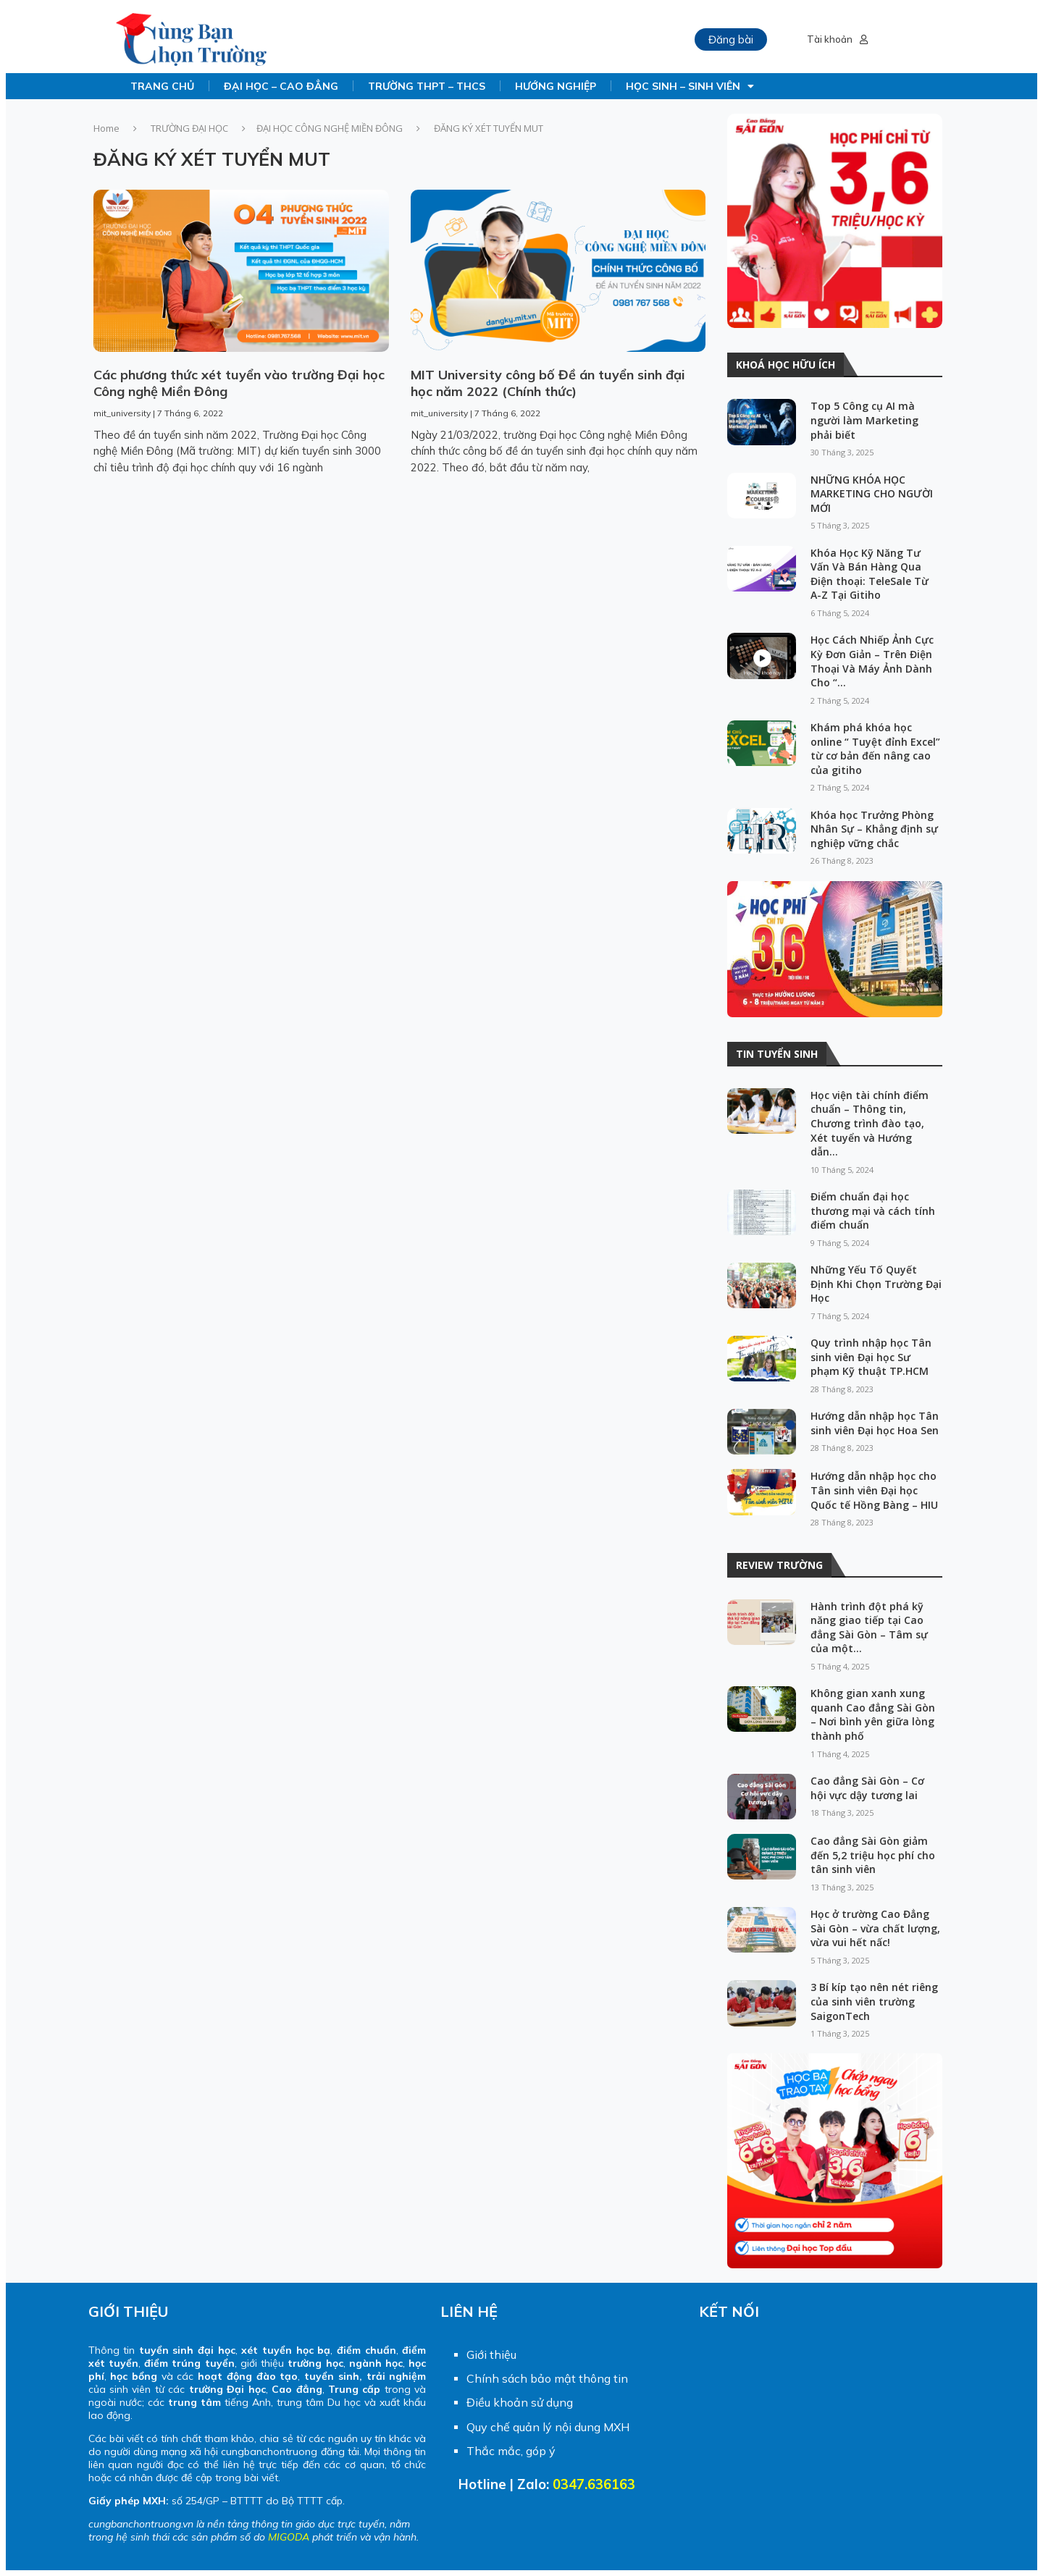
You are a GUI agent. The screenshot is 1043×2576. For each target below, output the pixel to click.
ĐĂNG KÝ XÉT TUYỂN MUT (211, 159)
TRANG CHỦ (162, 86)
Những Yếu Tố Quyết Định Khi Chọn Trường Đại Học (876, 1284)
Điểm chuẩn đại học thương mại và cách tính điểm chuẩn (872, 1211)
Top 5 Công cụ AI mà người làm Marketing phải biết (864, 420)
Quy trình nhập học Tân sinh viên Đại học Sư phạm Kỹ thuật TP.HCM (870, 1357)
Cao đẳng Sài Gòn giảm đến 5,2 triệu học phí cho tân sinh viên (872, 1855)
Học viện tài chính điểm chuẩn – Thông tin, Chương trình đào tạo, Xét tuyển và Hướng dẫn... (869, 1123)
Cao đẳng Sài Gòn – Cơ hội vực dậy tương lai (867, 1788)
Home (106, 128)
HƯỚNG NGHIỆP (555, 86)
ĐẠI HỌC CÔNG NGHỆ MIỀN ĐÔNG (329, 128)
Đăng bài (730, 39)
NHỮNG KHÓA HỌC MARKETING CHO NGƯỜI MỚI (871, 494)
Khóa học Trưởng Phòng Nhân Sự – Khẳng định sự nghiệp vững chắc (874, 829)
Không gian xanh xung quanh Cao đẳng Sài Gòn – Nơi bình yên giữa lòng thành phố (872, 1714)
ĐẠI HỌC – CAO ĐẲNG (281, 86)
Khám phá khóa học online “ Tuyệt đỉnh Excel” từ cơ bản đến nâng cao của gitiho (875, 748)
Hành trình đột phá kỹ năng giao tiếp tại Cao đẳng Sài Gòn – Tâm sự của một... (869, 1627)
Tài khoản (837, 39)
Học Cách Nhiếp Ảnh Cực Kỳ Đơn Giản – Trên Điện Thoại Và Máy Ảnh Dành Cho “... (872, 661)
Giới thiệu (491, 2354)
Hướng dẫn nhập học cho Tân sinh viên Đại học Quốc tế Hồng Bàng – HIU (874, 1490)
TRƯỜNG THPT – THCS (426, 86)
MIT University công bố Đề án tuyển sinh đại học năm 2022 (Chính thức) (548, 383)
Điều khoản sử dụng (519, 2402)
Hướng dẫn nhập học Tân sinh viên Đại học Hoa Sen (874, 1423)
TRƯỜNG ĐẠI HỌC (189, 128)
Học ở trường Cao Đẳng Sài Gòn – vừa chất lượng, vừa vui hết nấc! (875, 1928)
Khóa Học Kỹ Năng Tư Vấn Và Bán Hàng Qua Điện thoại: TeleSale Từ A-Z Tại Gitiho (869, 574)
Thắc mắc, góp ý (511, 2451)
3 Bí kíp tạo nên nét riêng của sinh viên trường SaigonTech (874, 2001)
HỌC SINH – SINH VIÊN (690, 86)
